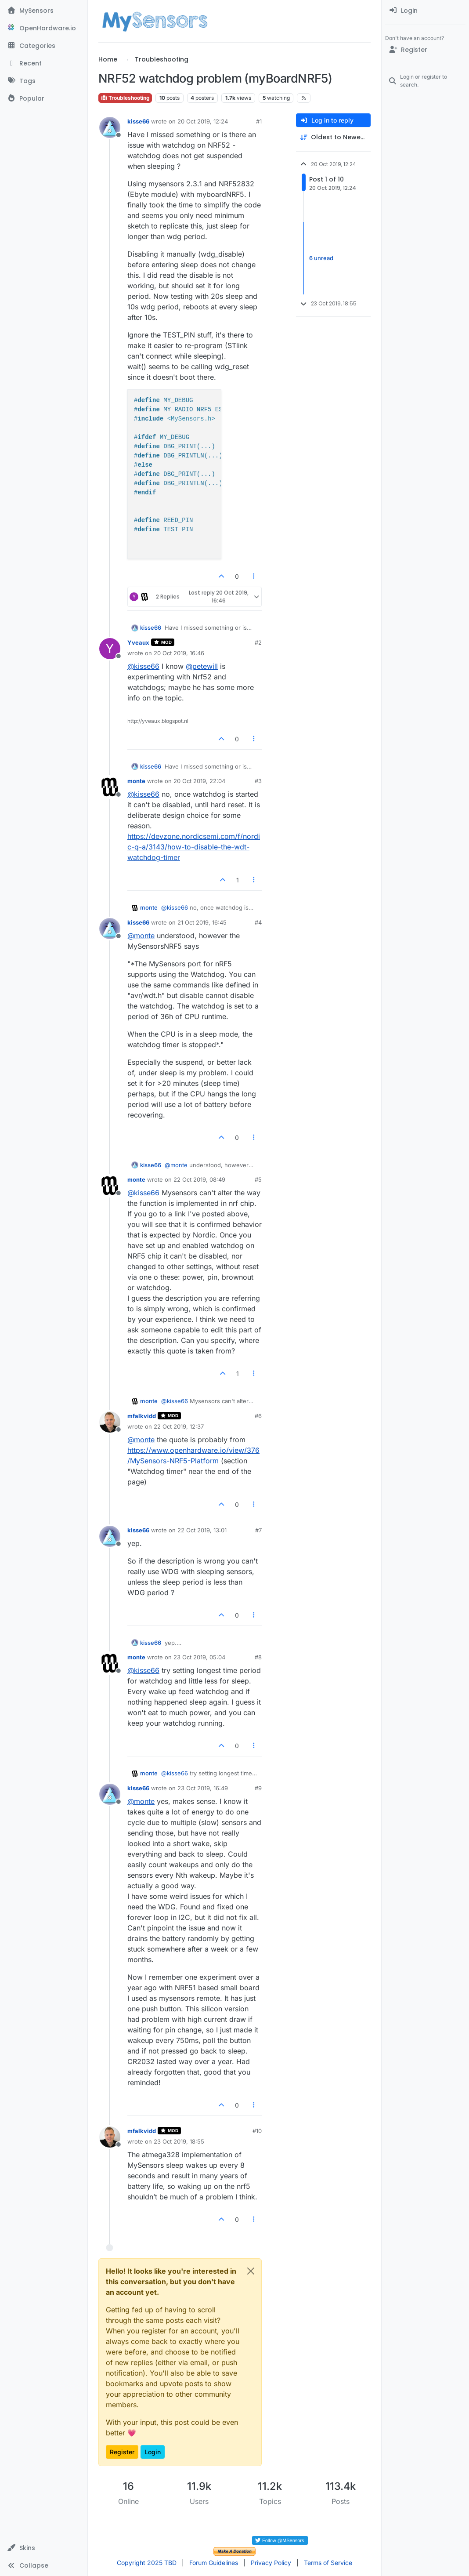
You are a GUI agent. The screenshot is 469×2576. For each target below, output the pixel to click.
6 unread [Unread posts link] (321, 257)
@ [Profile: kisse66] (143, 666)
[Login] (425, 11)
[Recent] (44, 63)
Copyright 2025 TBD (147, 2562)
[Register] (425, 50)
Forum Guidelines (213, 2562)
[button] (44, 2548)
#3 (258, 780)
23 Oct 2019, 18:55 (179, 2141)
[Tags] (44, 81)
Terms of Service (328, 2562)
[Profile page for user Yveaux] (109, 648)
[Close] (250, 2271)
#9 (258, 1788)
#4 (258, 922)
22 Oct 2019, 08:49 (199, 1179)
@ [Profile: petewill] (202, 666)
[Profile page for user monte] (109, 787)
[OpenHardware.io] (44, 28)
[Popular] (44, 98)
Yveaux (138, 642)
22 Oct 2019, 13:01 (202, 1530)
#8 (258, 1657)
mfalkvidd (141, 1415)
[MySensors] (44, 11)
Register (122, 2452)
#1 (259, 121)
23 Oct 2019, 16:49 (202, 1788)
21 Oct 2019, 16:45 (202, 922)
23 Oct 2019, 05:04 (199, 1657)
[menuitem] (425, 11)
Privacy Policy (271, 2562)
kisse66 (138, 121)
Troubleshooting (125, 97)
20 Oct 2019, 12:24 (202, 121)
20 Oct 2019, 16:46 (179, 653)
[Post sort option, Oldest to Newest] (333, 137)
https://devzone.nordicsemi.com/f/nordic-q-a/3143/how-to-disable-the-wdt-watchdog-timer (193, 847)
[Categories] (44, 46)
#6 (258, 1415)
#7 (258, 1530)
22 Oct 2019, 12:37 (179, 1426)
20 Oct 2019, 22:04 (199, 780)
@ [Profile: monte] (141, 935)
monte (136, 780)
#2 (258, 642)
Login (152, 2452)
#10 (257, 2130)
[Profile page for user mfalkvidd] (109, 1422)
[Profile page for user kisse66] (109, 127)
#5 (258, 1179)
